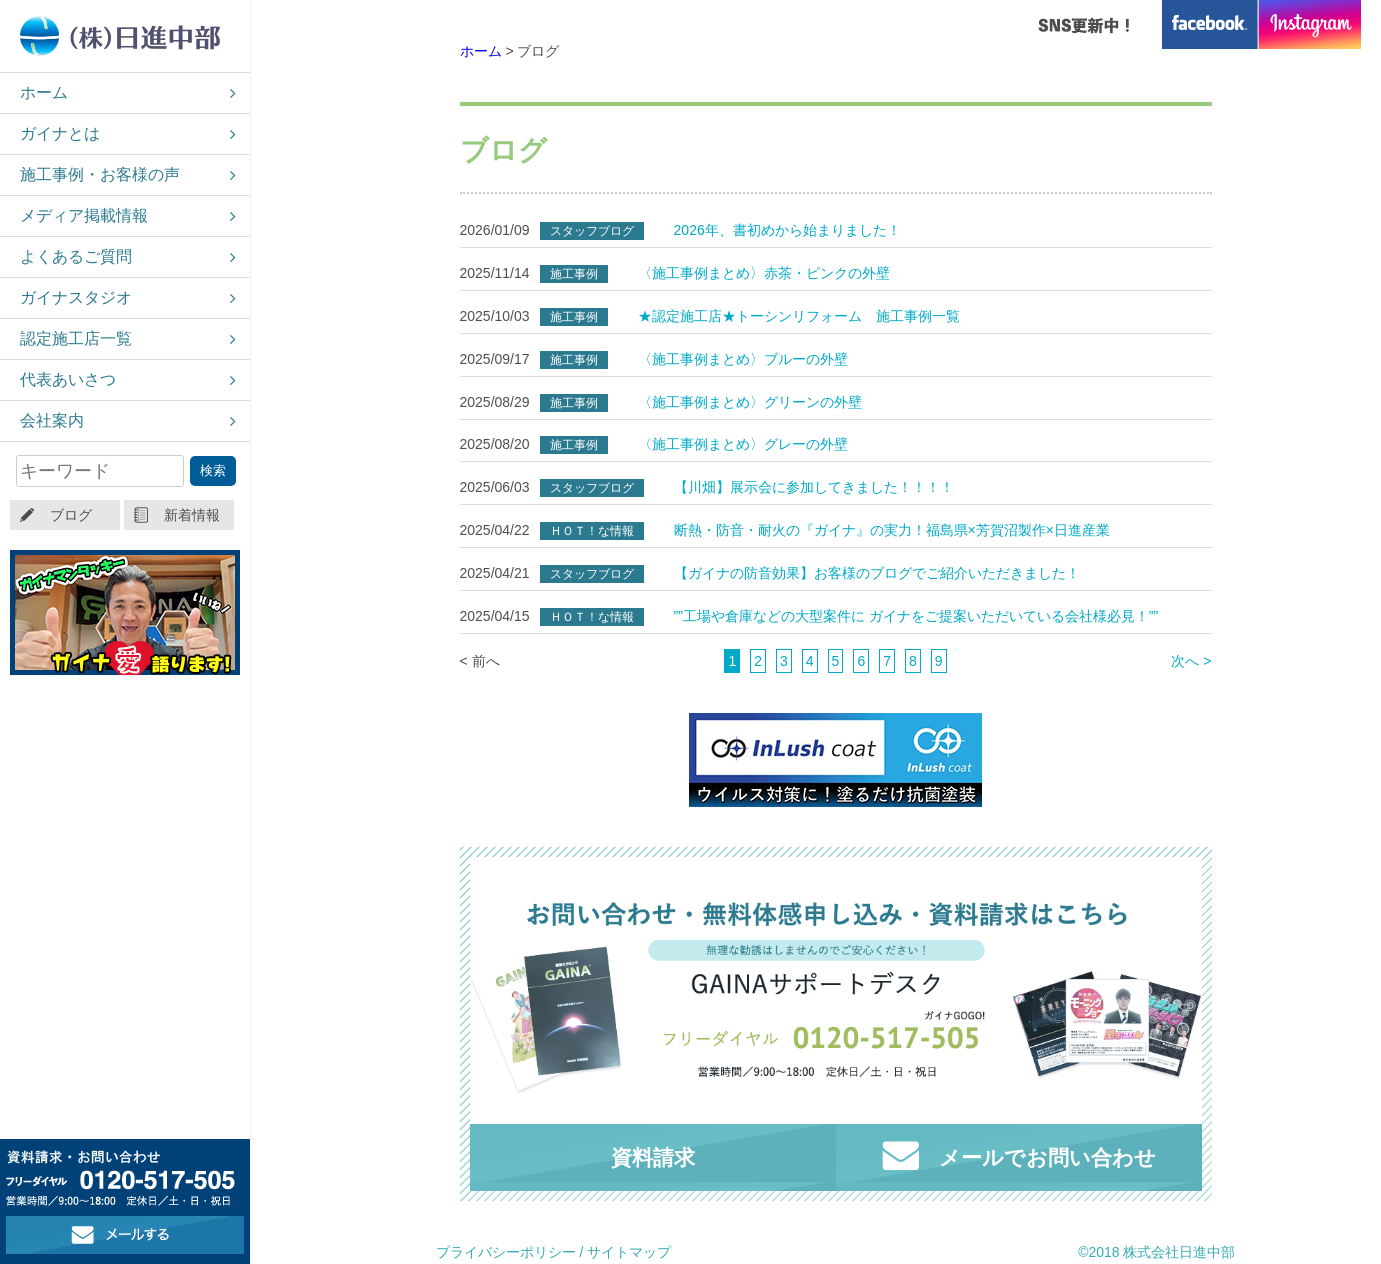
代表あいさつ (68, 379)
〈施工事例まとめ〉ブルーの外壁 (743, 359)
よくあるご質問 (76, 256)
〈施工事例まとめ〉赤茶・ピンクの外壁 (764, 273)
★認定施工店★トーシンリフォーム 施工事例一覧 (799, 316)
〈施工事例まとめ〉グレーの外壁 (743, 444)
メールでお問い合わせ (1019, 1155)
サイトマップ (629, 1252)
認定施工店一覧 (76, 338)
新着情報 (192, 515)
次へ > (1191, 661)
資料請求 (653, 1157)
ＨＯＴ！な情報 (592, 531)
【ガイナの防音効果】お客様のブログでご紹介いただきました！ (877, 573)
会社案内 (52, 420)
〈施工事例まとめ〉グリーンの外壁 (750, 402)
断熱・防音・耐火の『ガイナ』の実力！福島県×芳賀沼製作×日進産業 (892, 530)
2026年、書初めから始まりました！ (787, 230)
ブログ (71, 515)
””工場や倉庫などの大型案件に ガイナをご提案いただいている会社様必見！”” (916, 616)
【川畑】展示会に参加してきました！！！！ (814, 487)
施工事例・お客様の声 (100, 174)
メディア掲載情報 (84, 215)
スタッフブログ (592, 231)
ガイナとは (60, 133)
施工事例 (574, 274)
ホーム (44, 92)
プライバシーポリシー (506, 1252)
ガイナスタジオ (76, 297)
